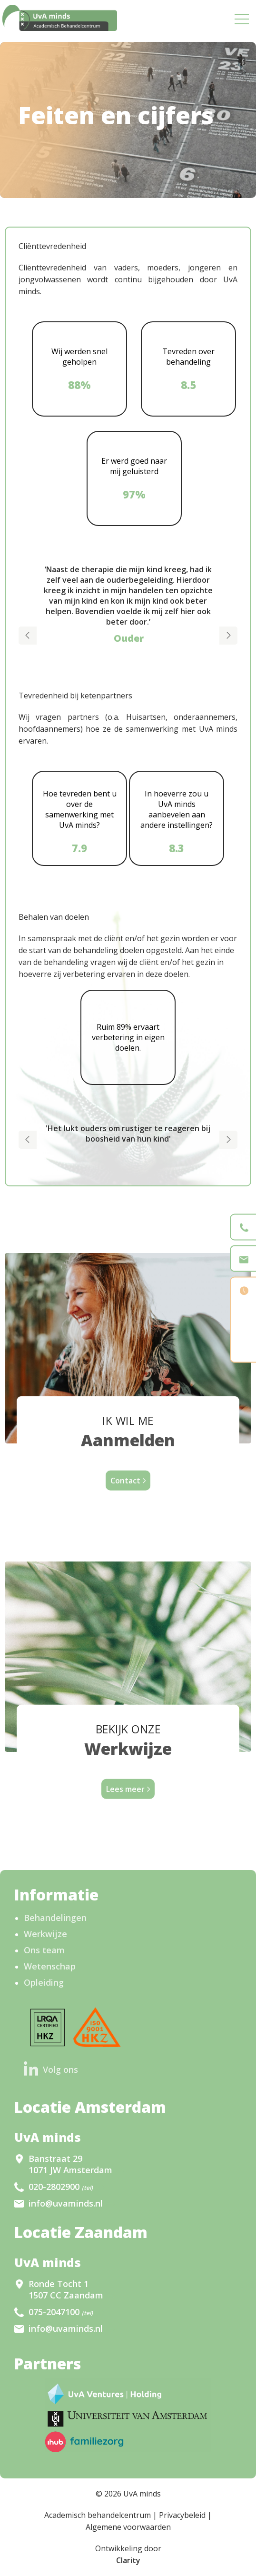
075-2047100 (61, 2311)
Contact (125, 1480)
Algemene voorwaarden (128, 2527)
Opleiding (44, 1982)
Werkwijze (45, 1933)
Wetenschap (50, 1966)
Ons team (44, 1950)
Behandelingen (55, 1917)
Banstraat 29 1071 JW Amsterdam (70, 2164)
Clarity (128, 2560)
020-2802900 (61, 2186)
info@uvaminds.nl (66, 2203)
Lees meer (125, 1789)
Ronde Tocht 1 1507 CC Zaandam (66, 2289)
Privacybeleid (182, 2515)
